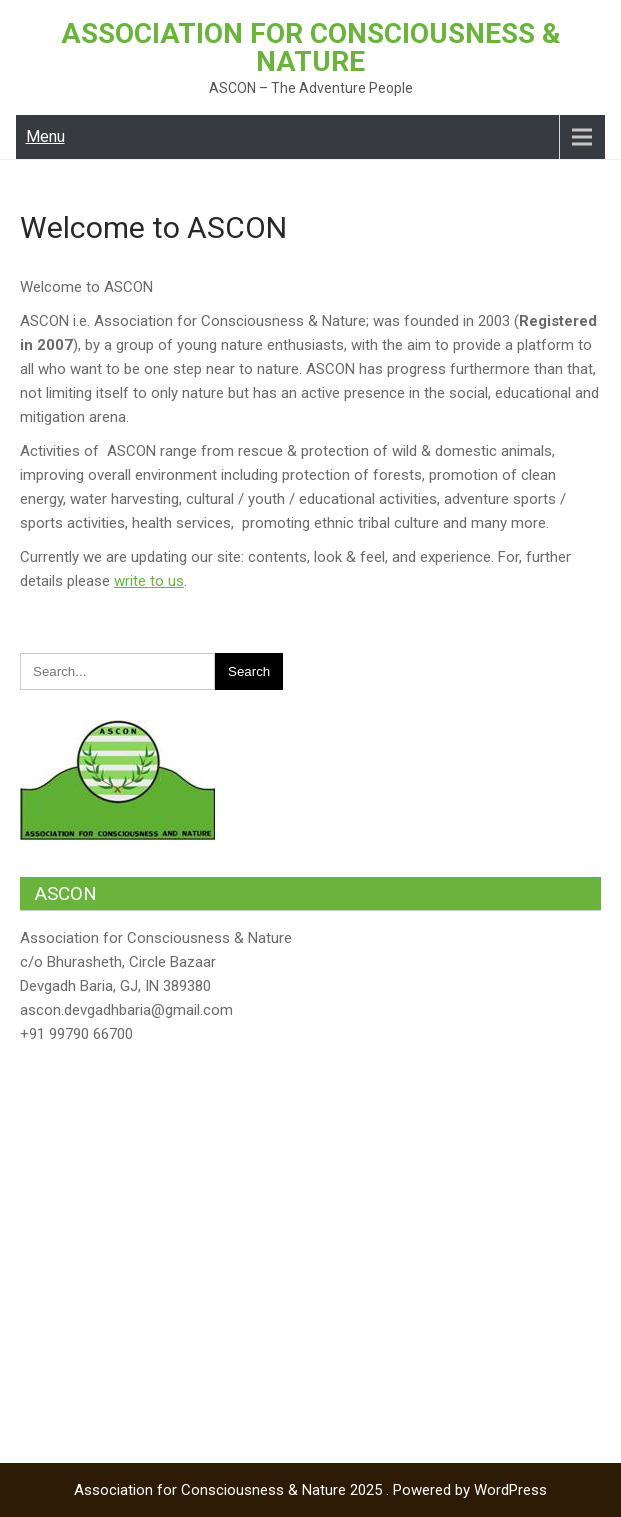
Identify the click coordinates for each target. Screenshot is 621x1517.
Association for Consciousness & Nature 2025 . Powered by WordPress (310, 1490)
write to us (149, 581)
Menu (45, 136)
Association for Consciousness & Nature (311, 47)
